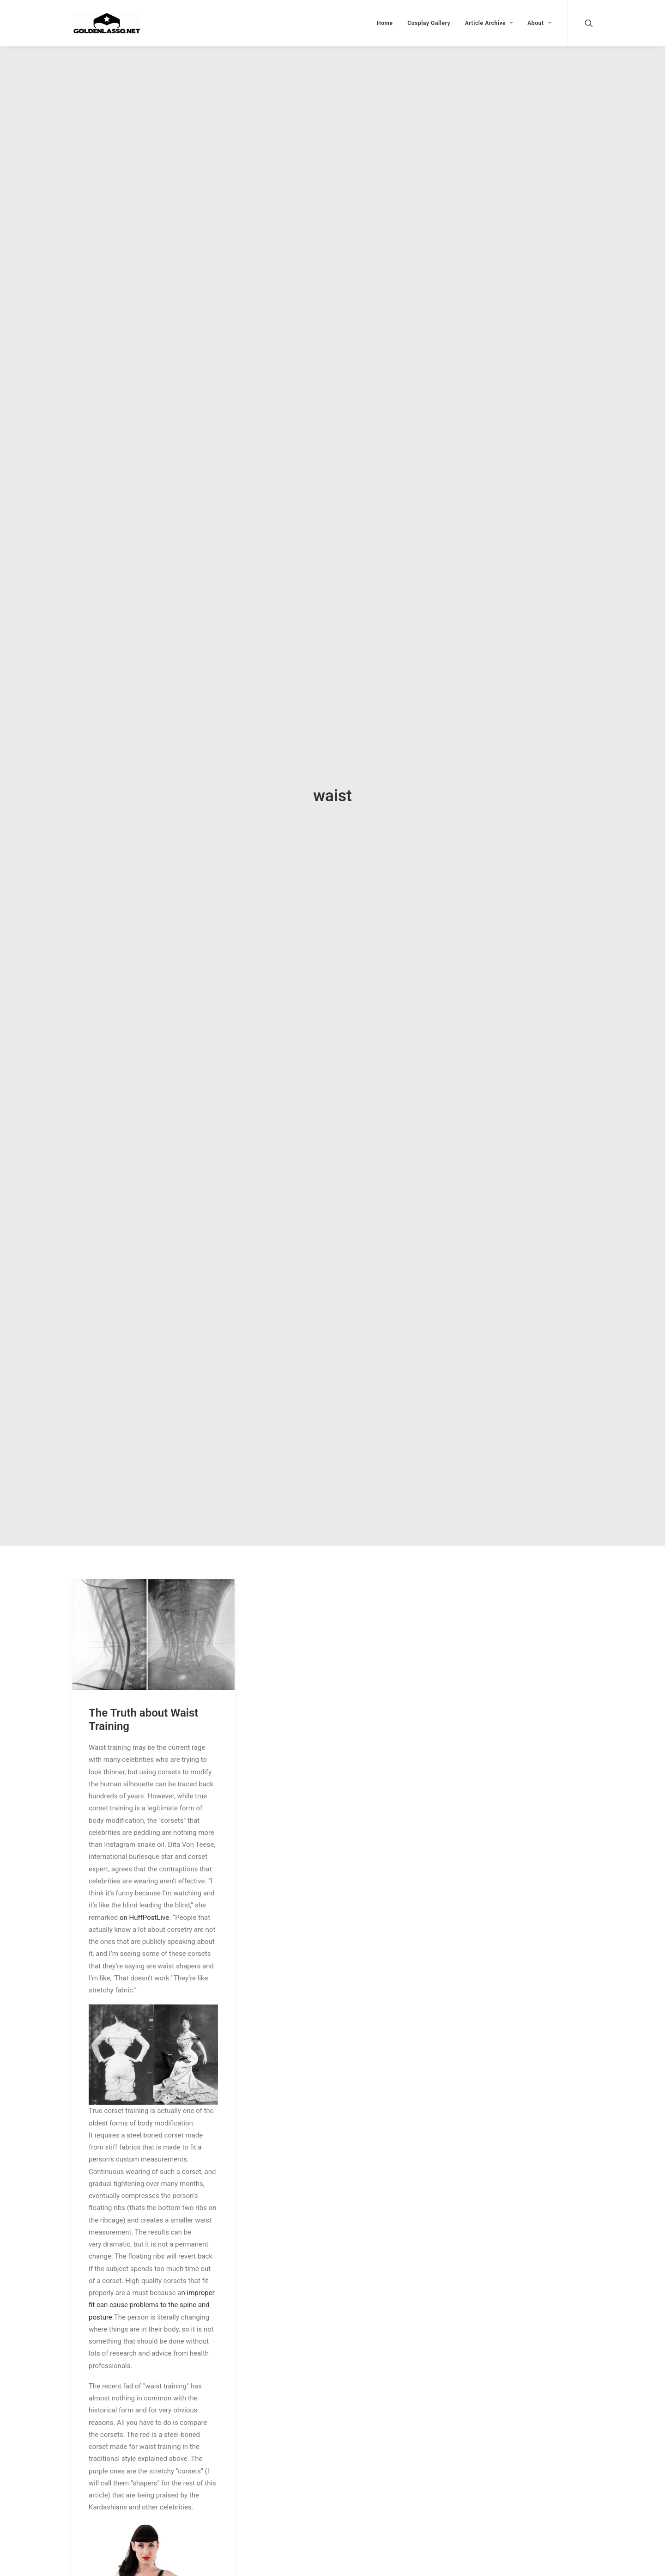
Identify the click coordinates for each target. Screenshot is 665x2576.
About (539, 23)
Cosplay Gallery (428, 23)
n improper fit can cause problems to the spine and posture (152, 2305)
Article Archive (489, 23)
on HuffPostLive (144, 1917)
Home (385, 23)
